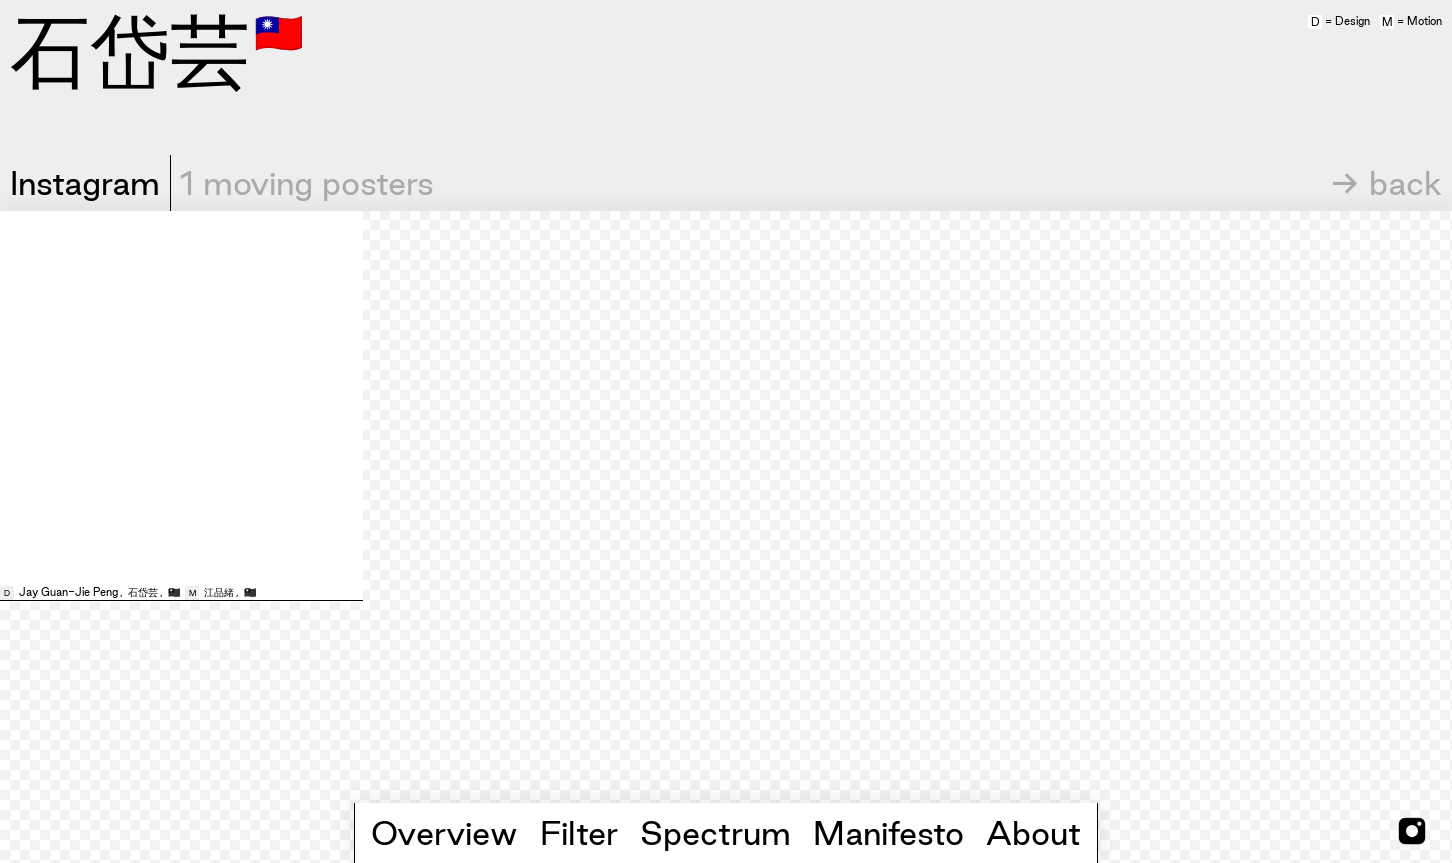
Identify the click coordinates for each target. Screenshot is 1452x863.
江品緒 (219, 592)
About (1033, 833)
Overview (444, 833)
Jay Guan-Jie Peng (68, 592)
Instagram (85, 183)
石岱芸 (143, 592)
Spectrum (715, 833)
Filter (579, 833)
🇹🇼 (279, 31)
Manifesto (888, 833)
